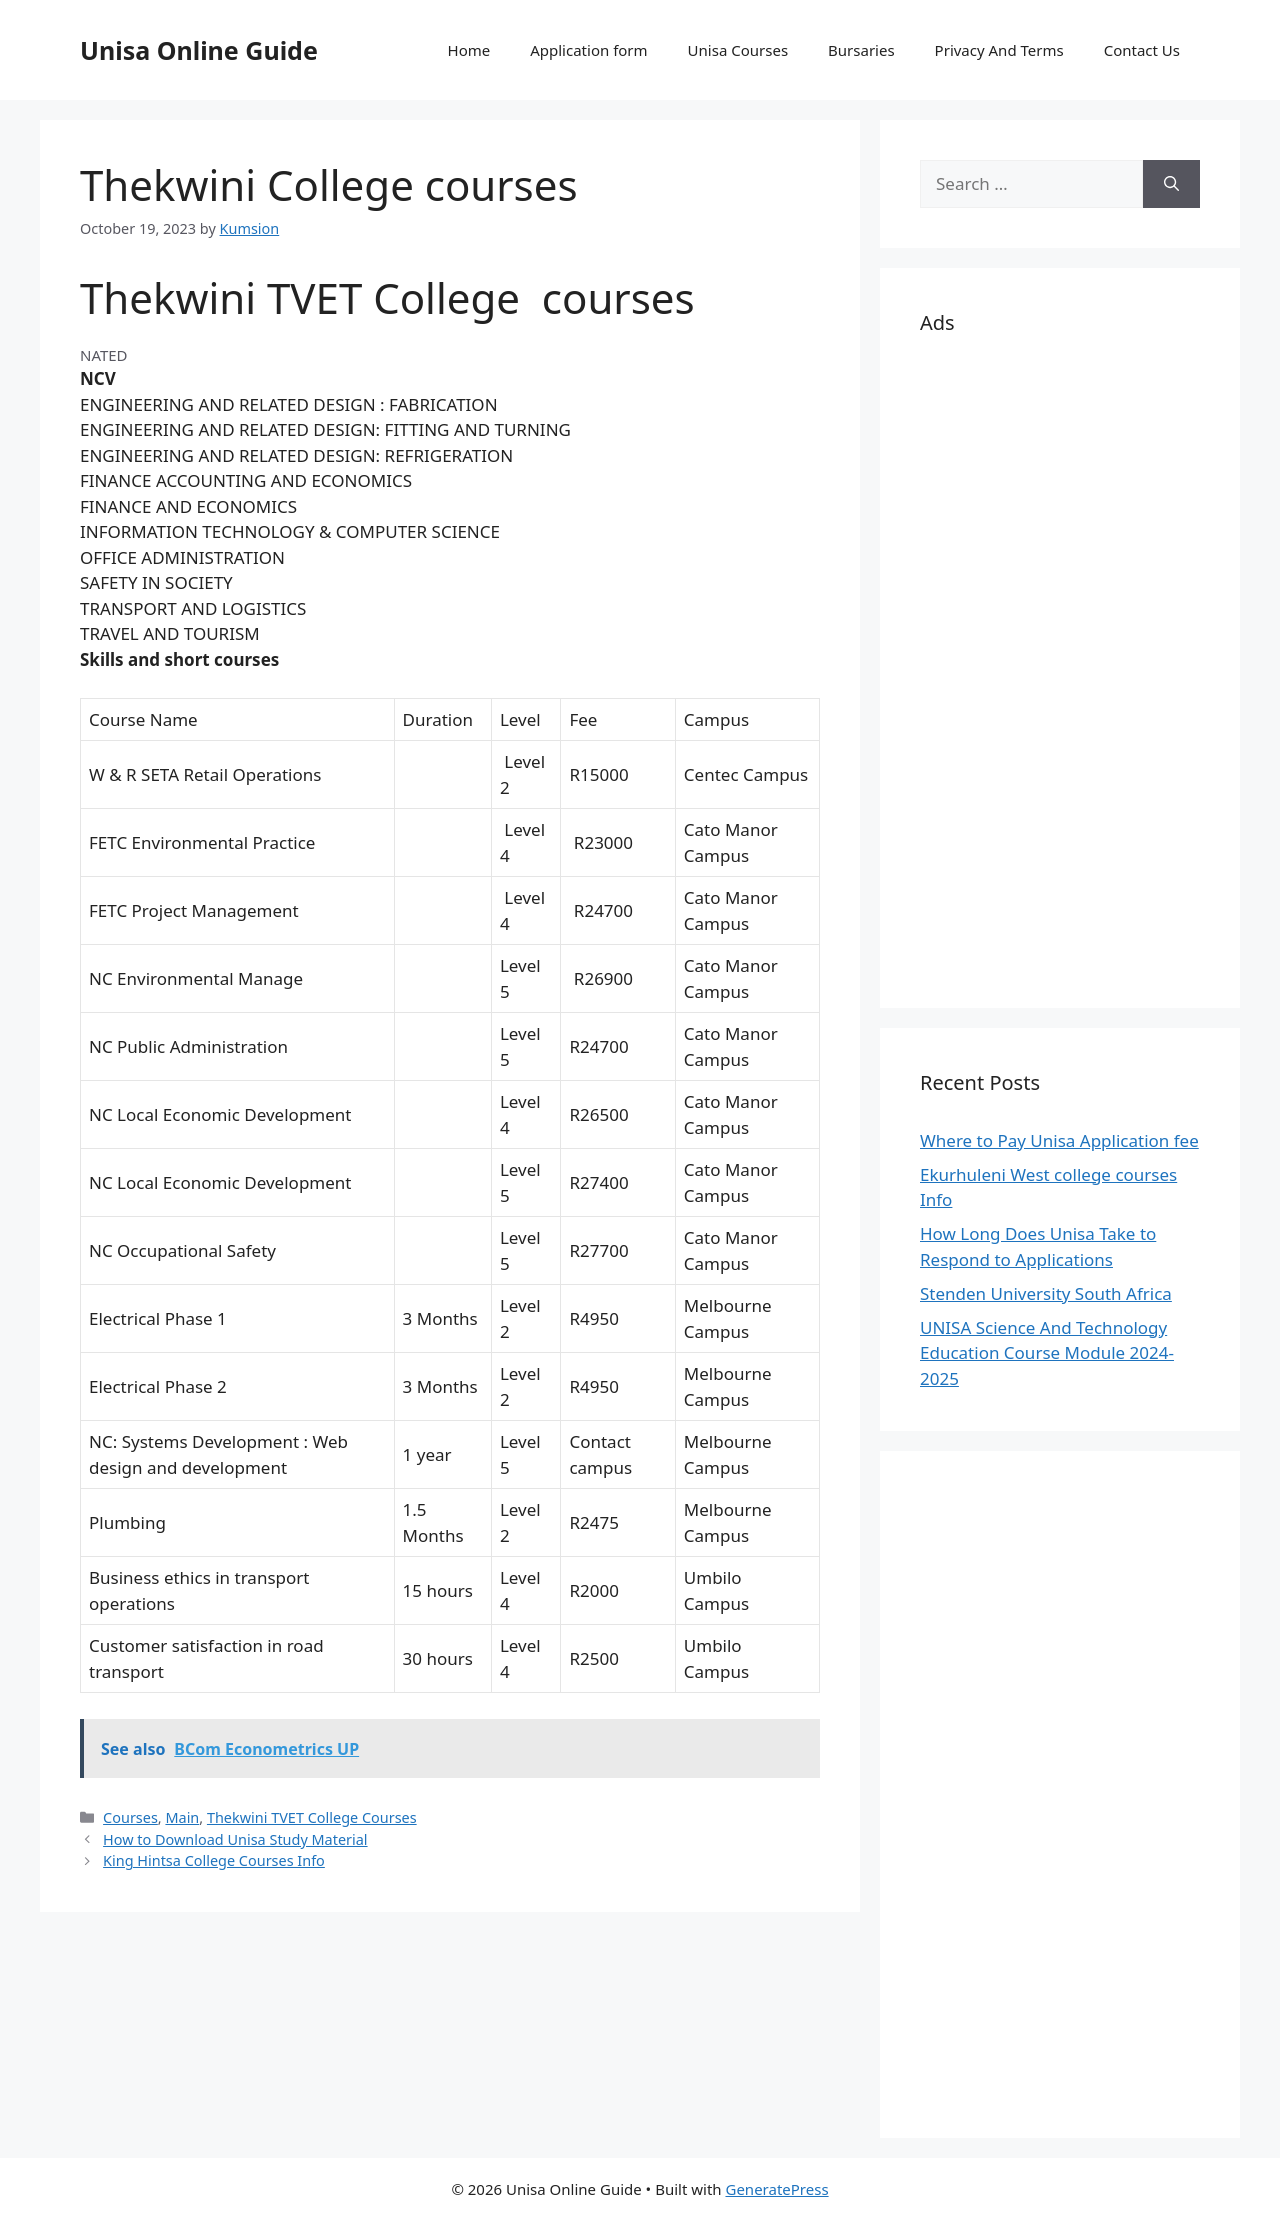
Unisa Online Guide (199, 50)
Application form (588, 50)
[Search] (1171, 184)
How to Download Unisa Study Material (235, 1839)
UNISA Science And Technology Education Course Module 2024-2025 (1047, 1353)
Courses (130, 1817)
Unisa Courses (738, 50)
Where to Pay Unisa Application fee (1059, 1140)
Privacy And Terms (999, 50)
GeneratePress (776, 2189)
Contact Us (1142, 50)
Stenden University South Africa (1046, 1293)
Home (469, 50)
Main (182, 1817)
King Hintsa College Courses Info (214, 1860)
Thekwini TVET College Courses (312, 1817)
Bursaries (861, 50)
